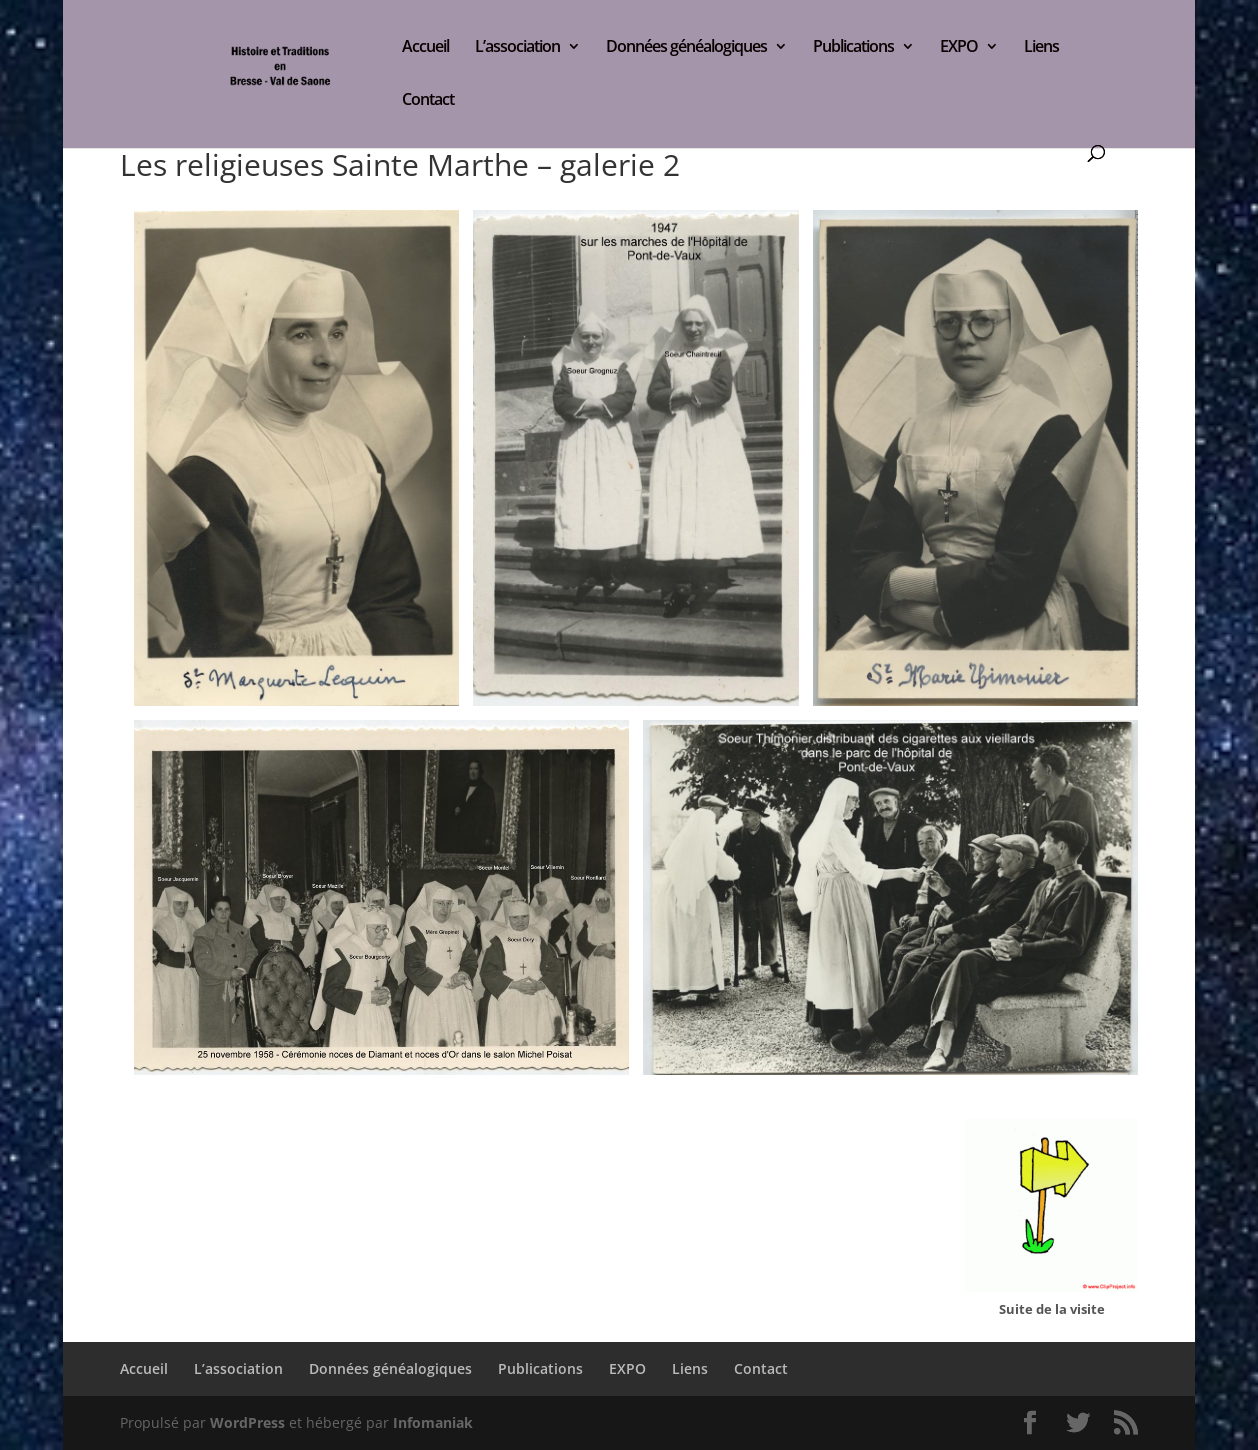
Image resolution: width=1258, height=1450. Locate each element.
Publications (853, 48)
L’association (517, 48)
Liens (1041, 48)
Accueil (425, 48)
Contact (428, 101)
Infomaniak (433, 1422)
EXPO (959, 48)
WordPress (247, 1422)
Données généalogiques (686, 48)
